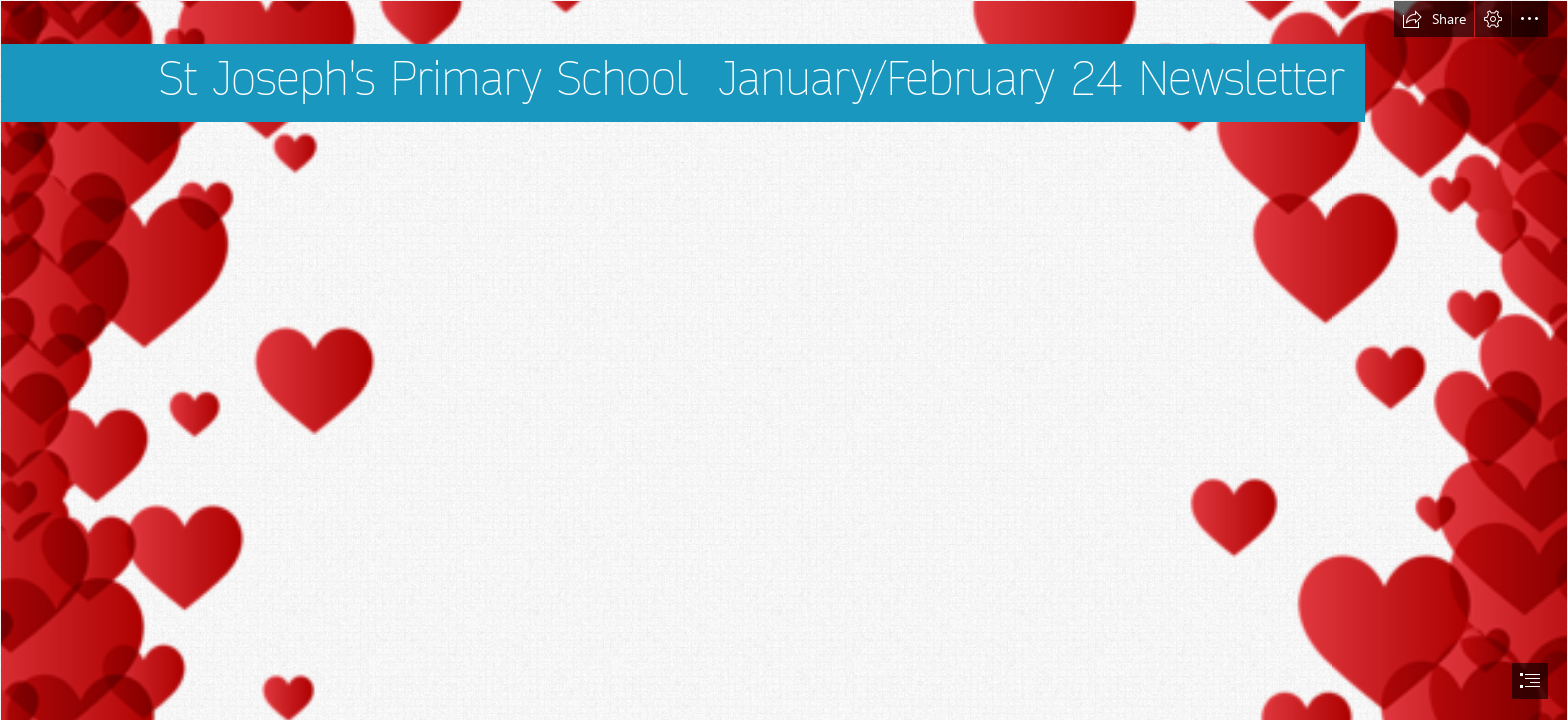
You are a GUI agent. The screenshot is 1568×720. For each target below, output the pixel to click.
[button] (1434, 19)
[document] (784, 360)
